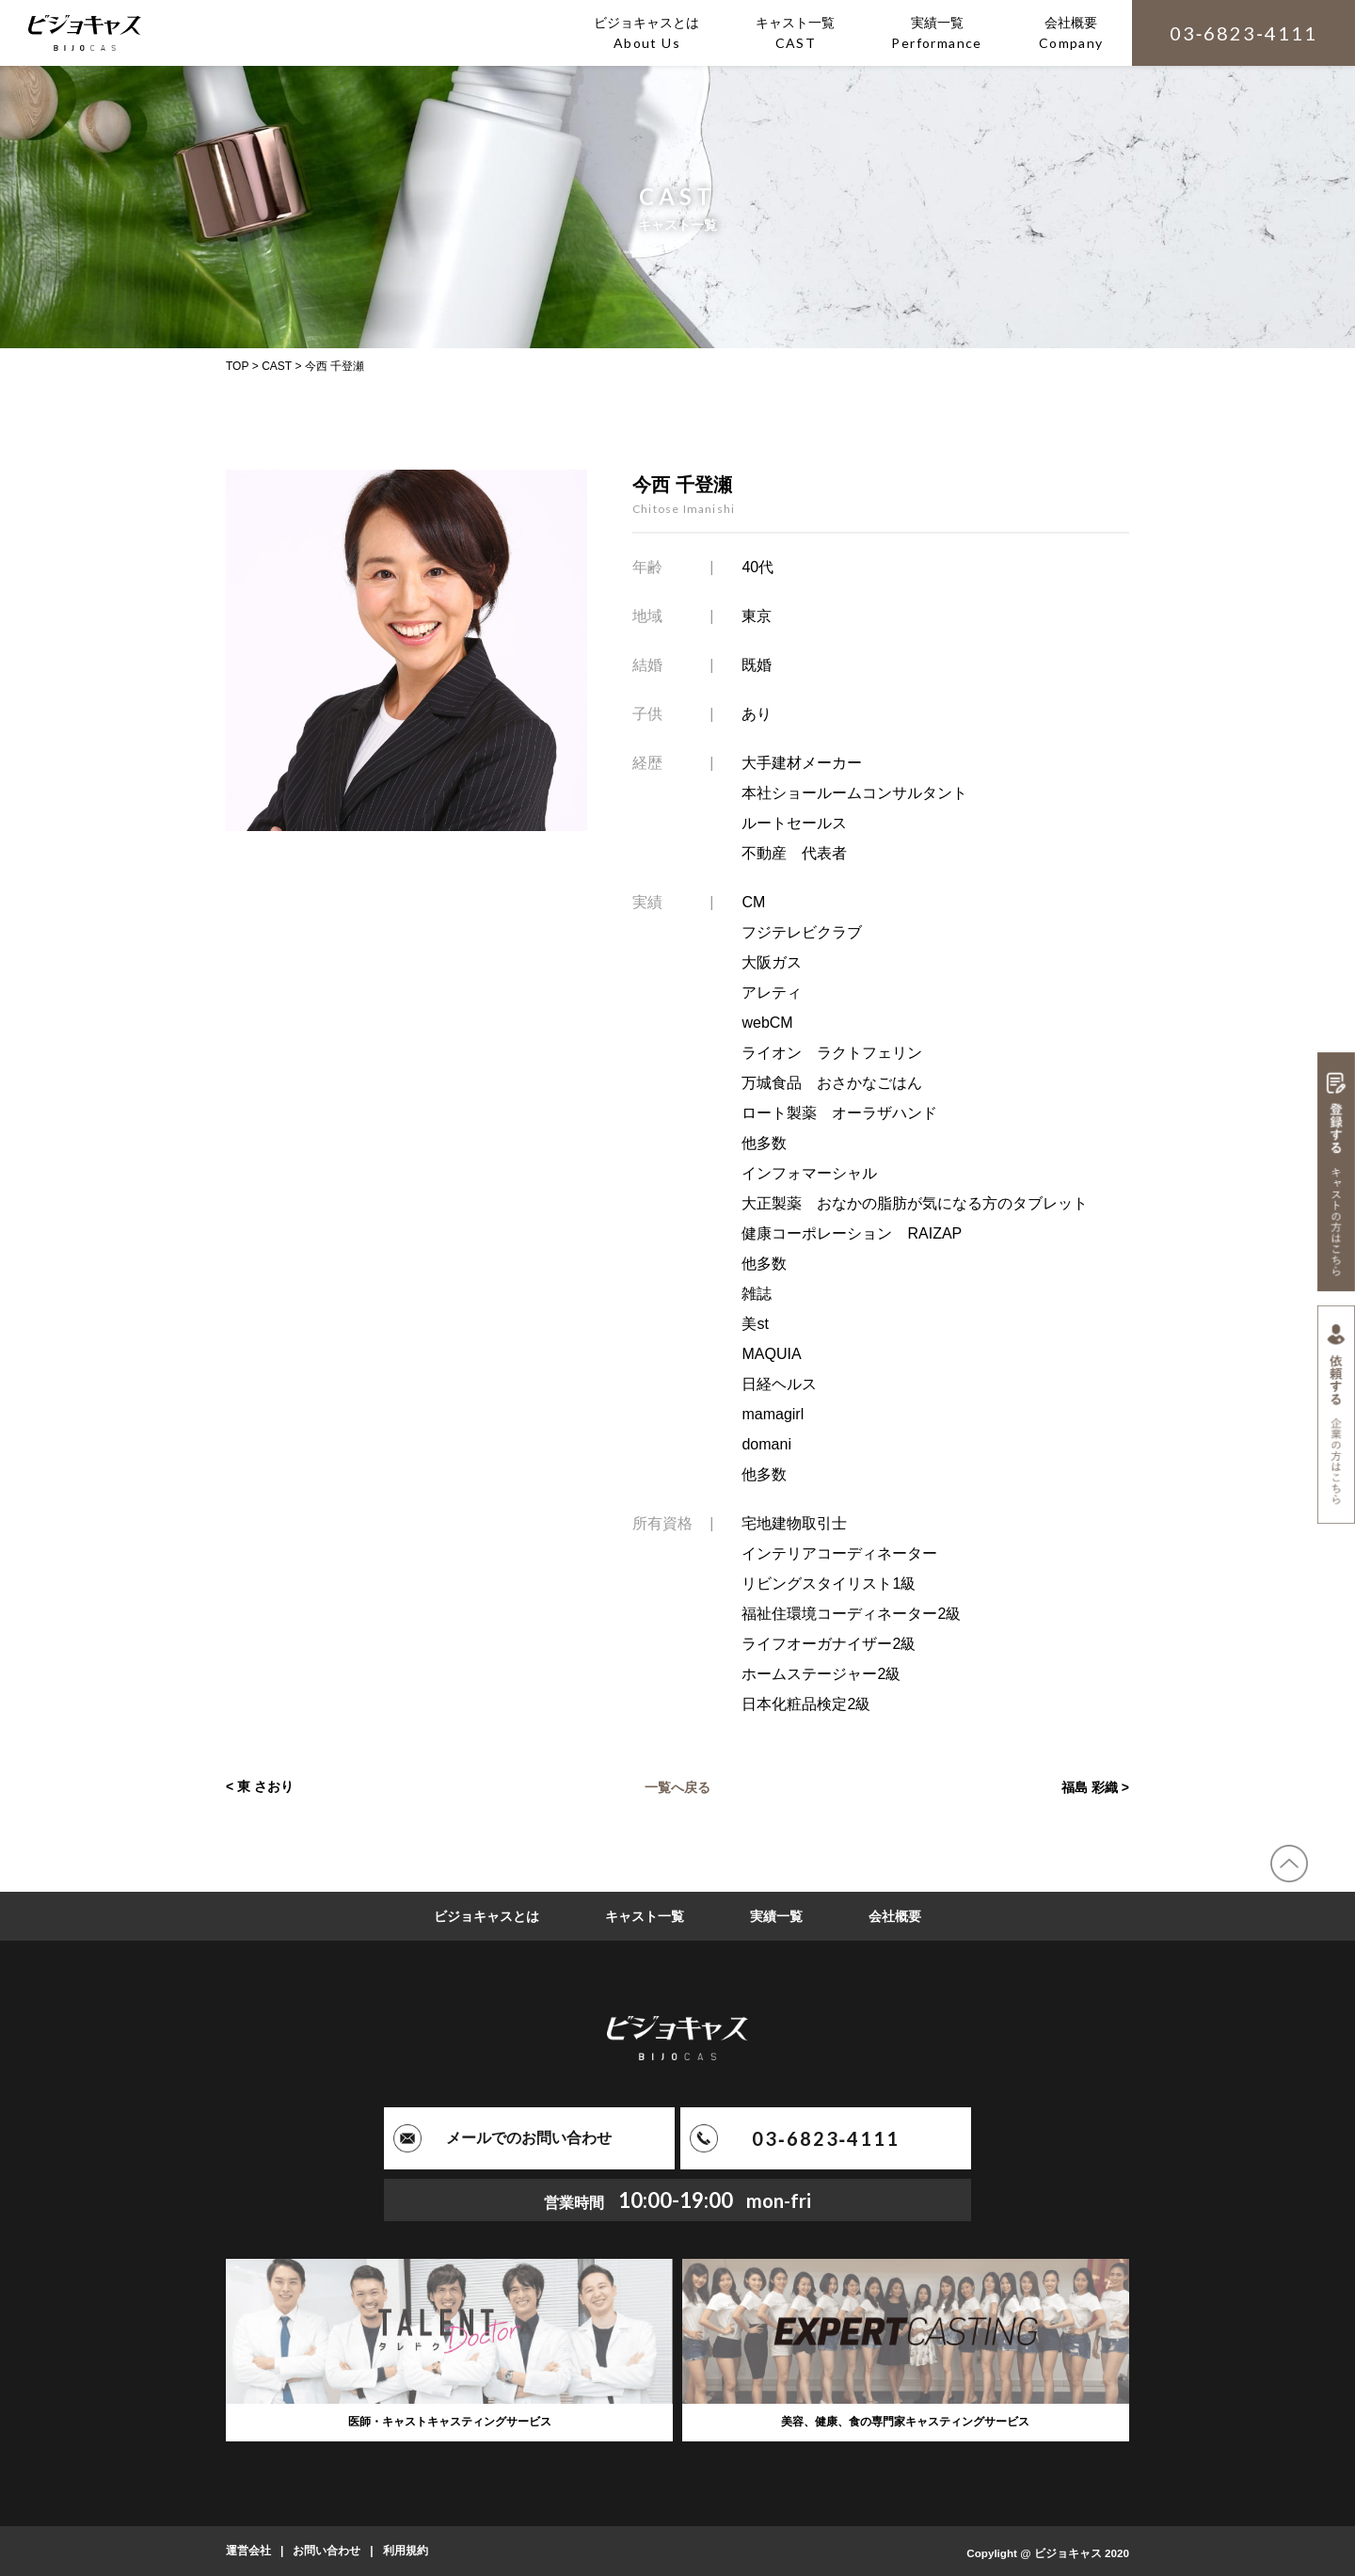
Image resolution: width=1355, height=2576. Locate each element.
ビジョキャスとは (486, 1916)
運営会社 (248, 2550)
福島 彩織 (1089, 1786)
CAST (277, 366)
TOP (237, 366)
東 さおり (265, 1786)
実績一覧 (776, 1916)
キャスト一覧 (644, 1916)
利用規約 (405, 2550)
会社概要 (895, 1916)
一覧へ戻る (677, 1786)
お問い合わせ (326, 2550)
